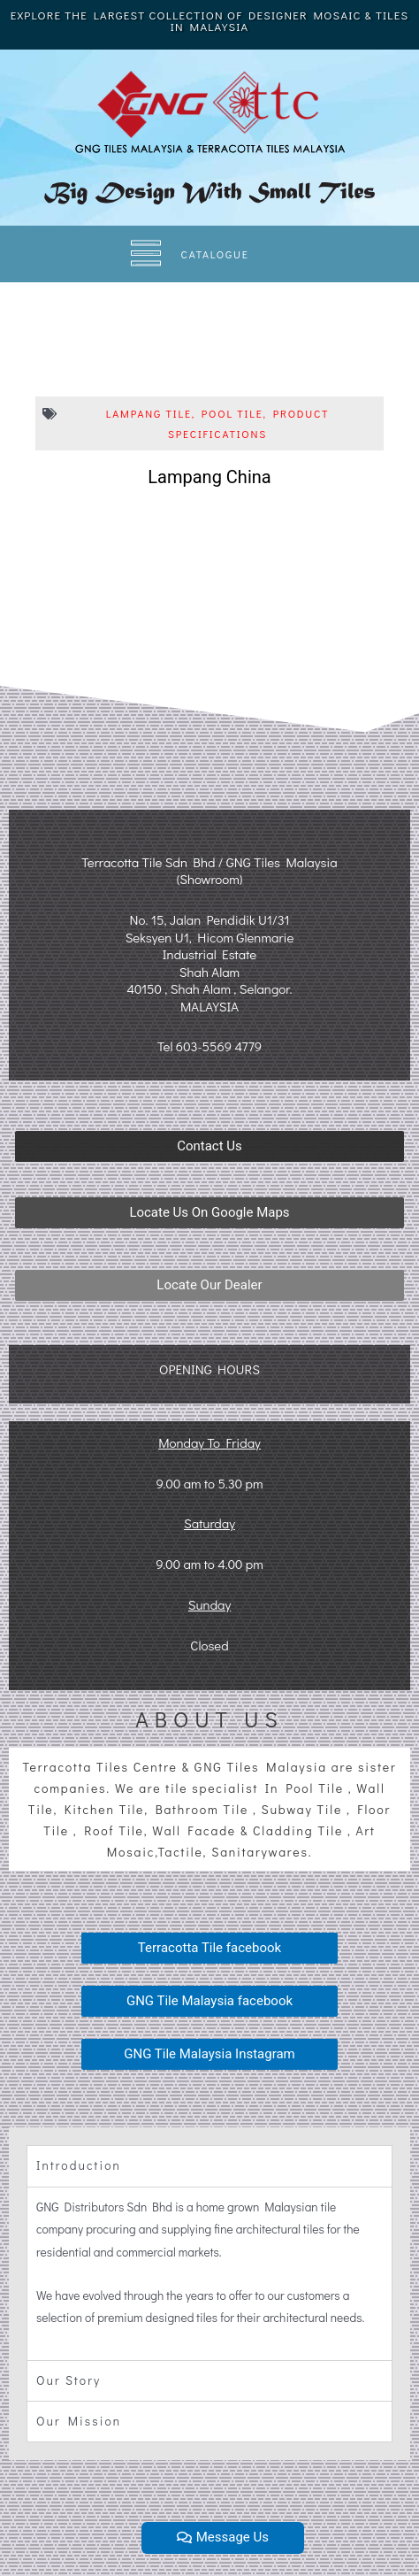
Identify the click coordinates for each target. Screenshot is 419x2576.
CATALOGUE (215, 254)
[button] (209, 1146)
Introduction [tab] (78, 2165)
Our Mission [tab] (78, 2421)
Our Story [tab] (68, 2380)
